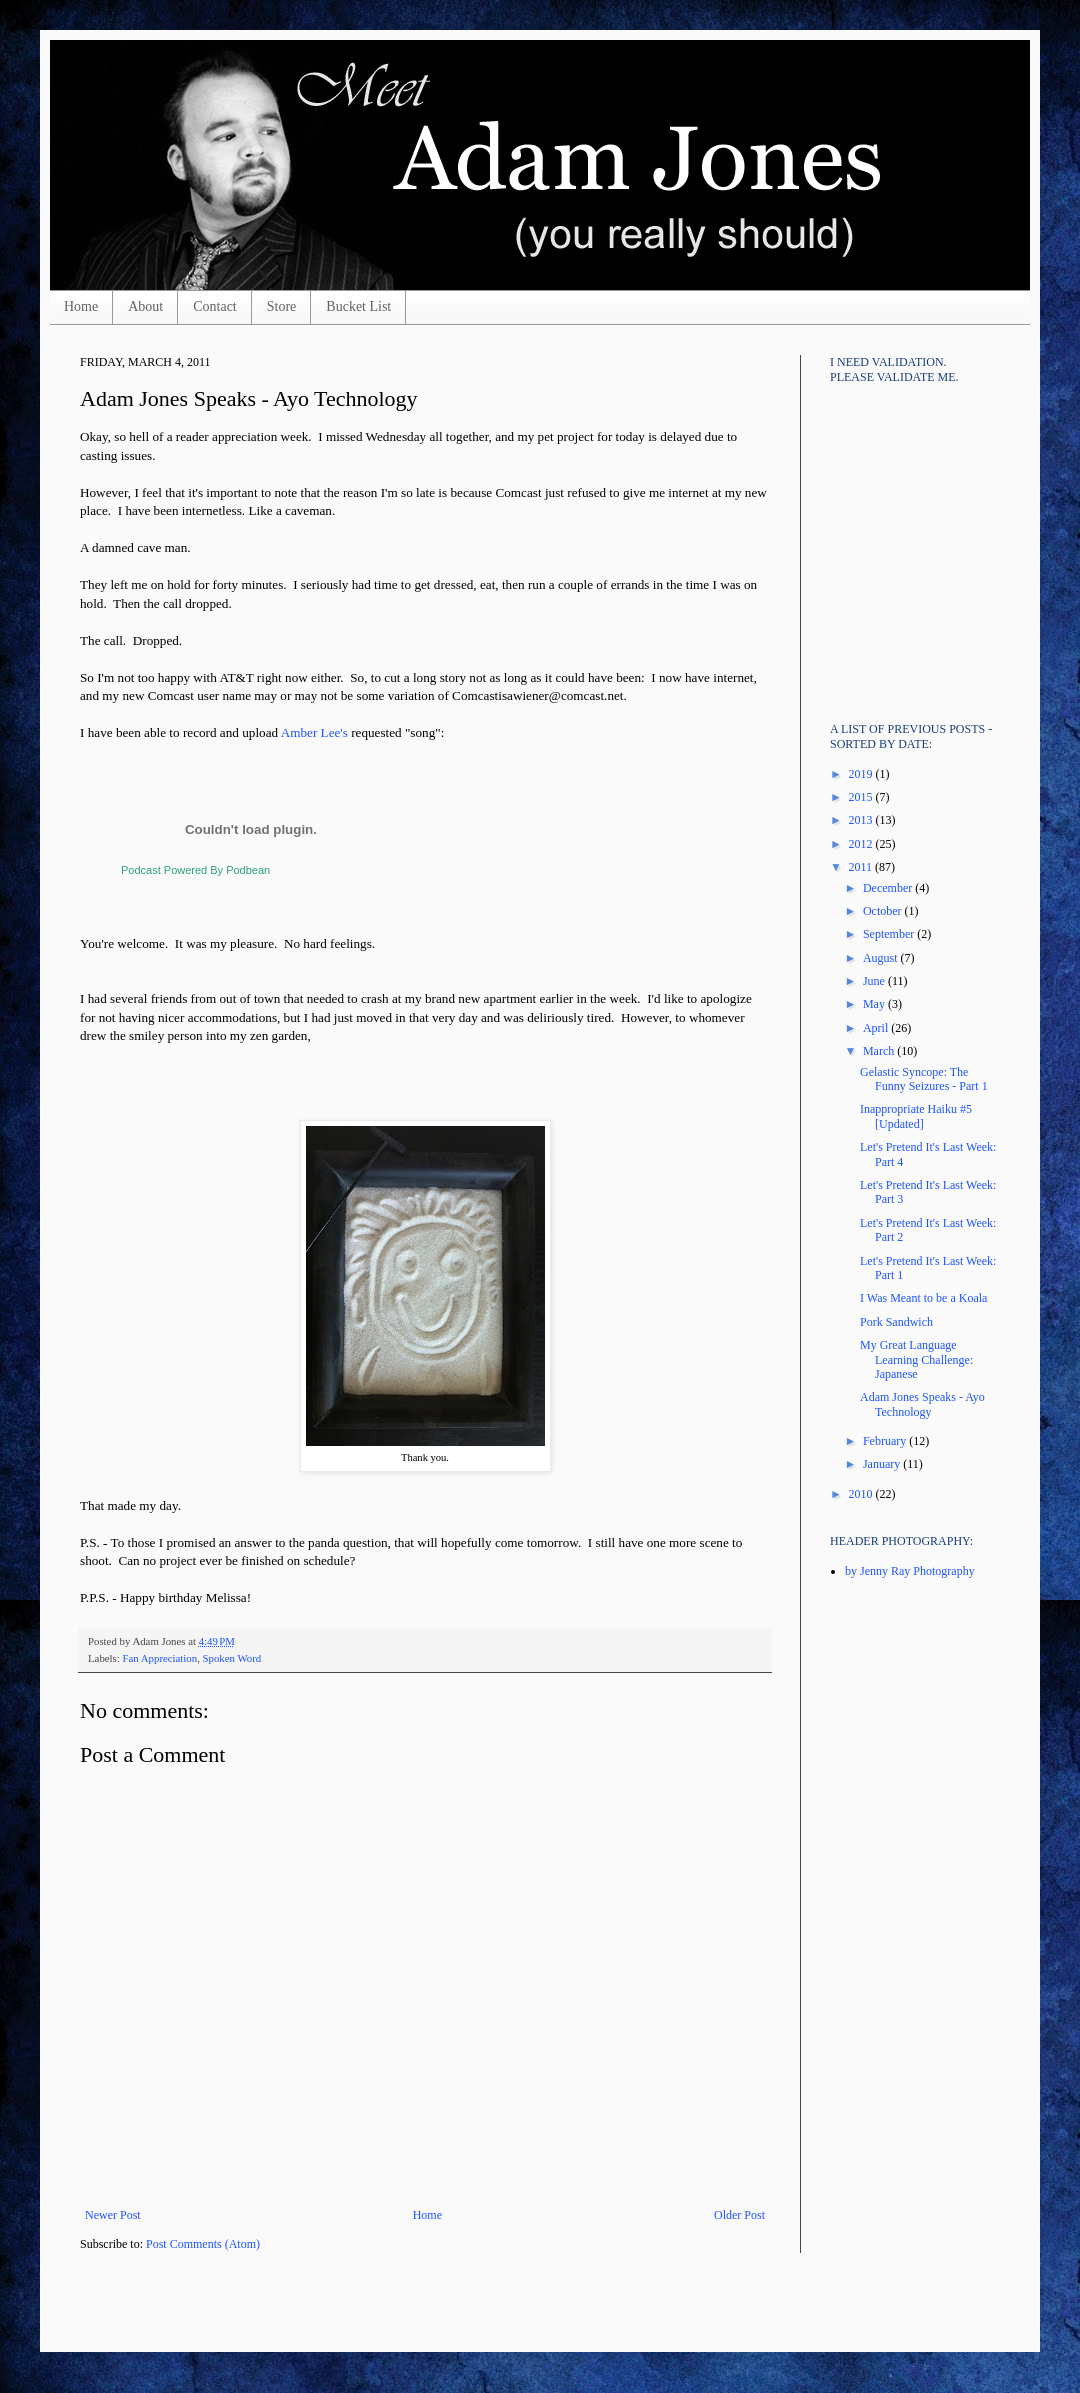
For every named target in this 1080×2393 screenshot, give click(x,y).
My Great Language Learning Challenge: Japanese (916, 1359)
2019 (862, 774)
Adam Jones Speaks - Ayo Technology (922, 1404)
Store (282, 306)
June (875, 981)
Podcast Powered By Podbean (195, 870)
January (883, 1464)
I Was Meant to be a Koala (923, 1298)
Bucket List (358, 306)
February (886, 1441)
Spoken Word (232, 1658)
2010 (862, 1494)
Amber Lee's (314, 732)
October (884, 911)
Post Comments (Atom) (203, 2244)
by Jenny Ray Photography (910, 1571)
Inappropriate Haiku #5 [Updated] (916, 1116)
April (877, 1028)
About (145, 306)
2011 (862, 867)
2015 (862, 797)
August (882, 958)
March (880, 1051)
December (889, 888)
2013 (862, 820)
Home (81, 306)
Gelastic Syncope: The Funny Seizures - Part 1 (924, 1079)
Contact (215, 306)
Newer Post (113, 2215)
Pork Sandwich (896, 1322)
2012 (862, 844)
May (875, 1004)
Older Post (739, 2215)
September (890, 934)
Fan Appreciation (159, 1658)
